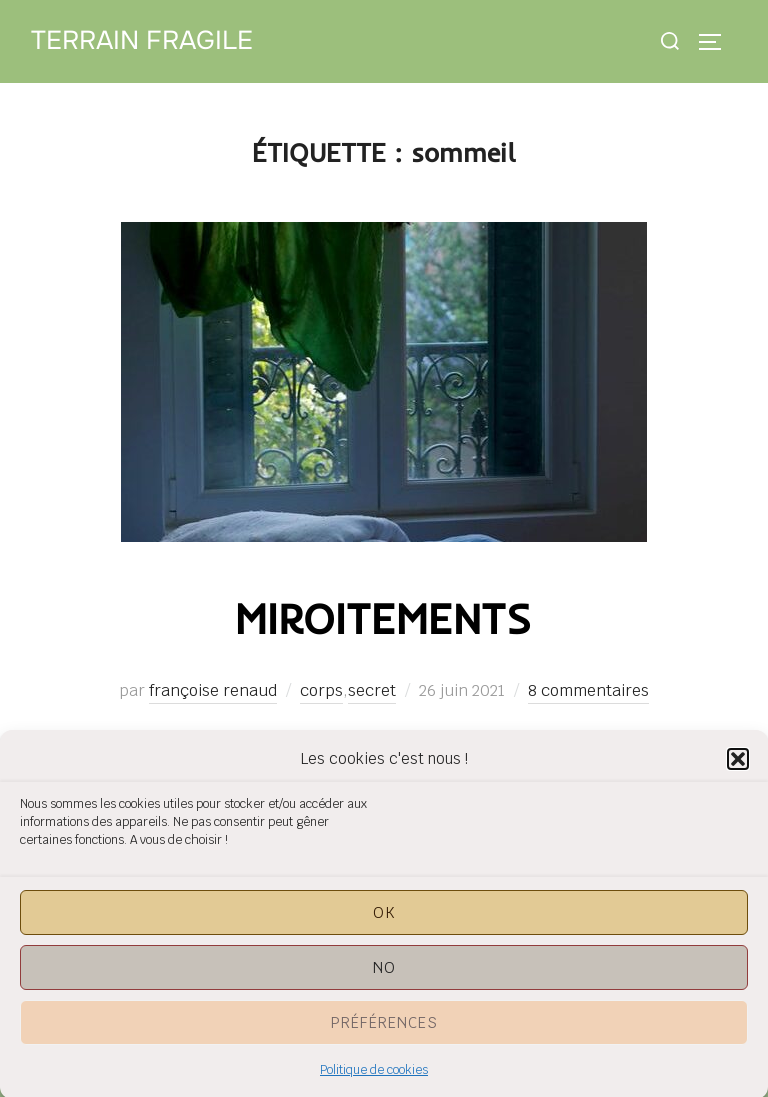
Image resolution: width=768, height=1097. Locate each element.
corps (321, 690)
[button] (738, 766)
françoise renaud (213, 690)
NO (384, 974)
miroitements (383, 618)
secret (372, 690)
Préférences (384, 1029)
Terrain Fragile (142, 40)
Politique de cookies (374, 1077)
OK (384, 919)
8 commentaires (588, 690)
